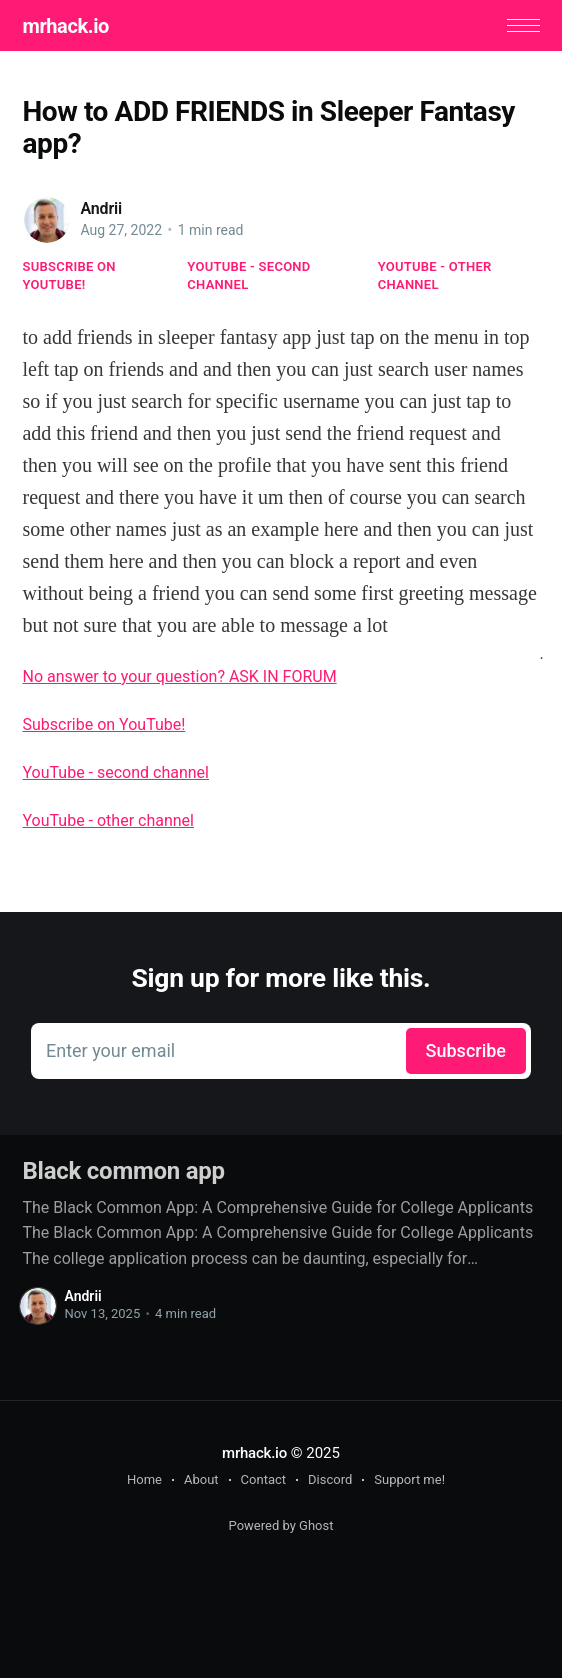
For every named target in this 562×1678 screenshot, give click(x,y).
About (201, 1479)
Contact (263, 1479)
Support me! (409, 1479)
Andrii (101, 208)
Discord (330, 1479)
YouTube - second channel (248, 275)
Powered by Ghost (281, 1525)
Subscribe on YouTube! (68, 275)
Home (144, 1479)
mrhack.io (65, 26)
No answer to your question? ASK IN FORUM (179, 676)
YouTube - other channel (435, 275)
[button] (523, 25)
